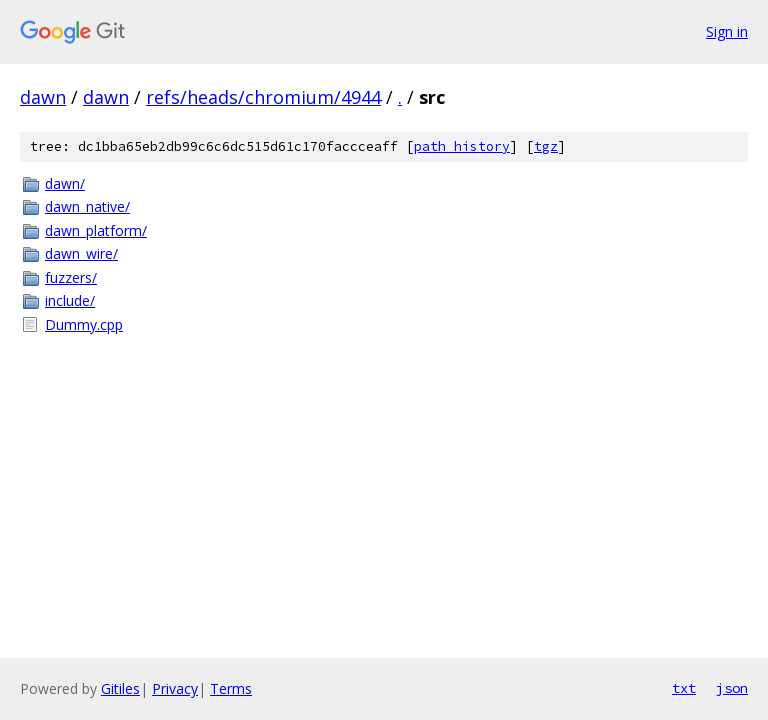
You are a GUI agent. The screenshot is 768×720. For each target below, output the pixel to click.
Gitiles (120, 688)
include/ (70, 300)
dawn (43, 97)
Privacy (175, 688)
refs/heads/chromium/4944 (263, 97)
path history (462, 146)
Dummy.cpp (84, 324)
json (732, 688)
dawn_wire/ (81, 253)
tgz (546, 146)
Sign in (727, 31)
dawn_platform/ (96, 230)
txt (684, 688)
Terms (231, 688)
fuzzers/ (71, 277)
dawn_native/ (87, 206)
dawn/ (65, 183)
